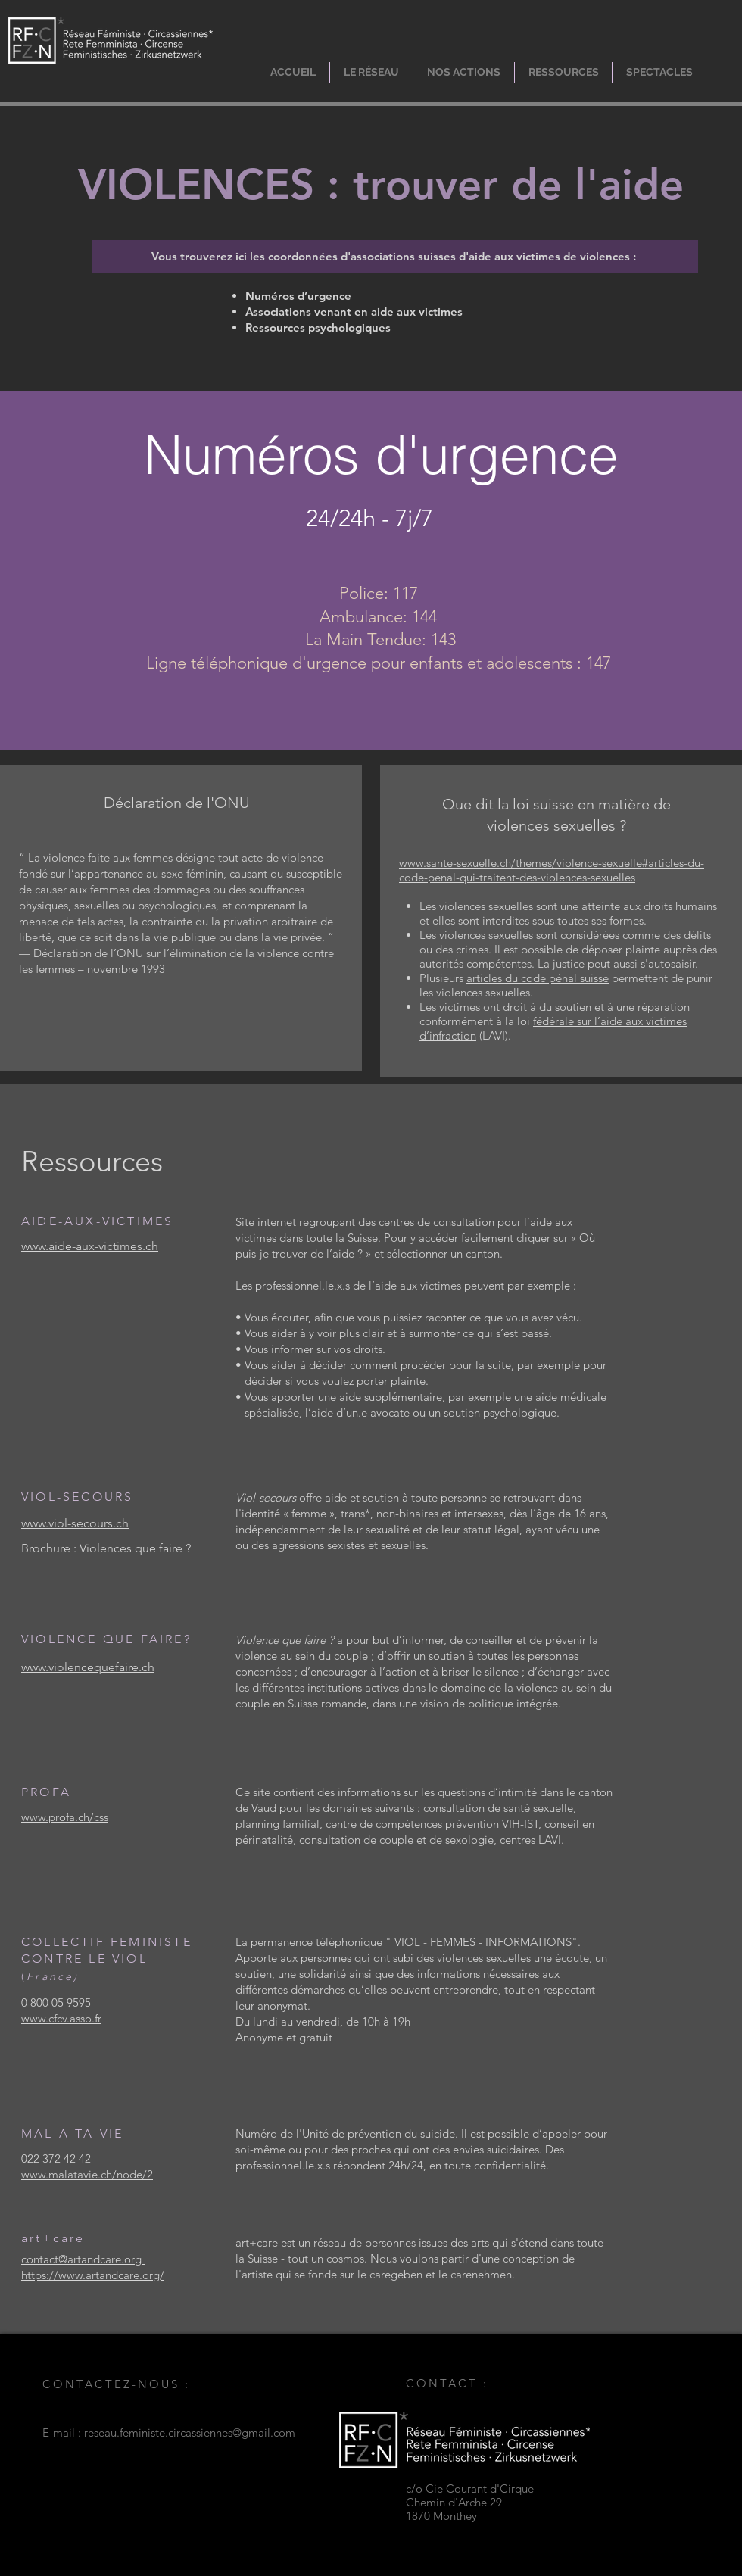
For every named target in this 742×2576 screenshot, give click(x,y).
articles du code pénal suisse (537, 978)
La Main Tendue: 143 (380, 639)
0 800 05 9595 (56, 2002)
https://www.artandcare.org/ (92, 2275)
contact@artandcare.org (83, 2259)
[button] (371, 72)
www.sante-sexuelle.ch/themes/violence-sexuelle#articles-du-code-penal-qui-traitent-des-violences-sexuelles (551, 870)
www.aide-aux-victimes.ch (89, 1246)
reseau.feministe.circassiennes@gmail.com (189, 2432)
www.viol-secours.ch (75, 1523)
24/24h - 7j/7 (369, 518)
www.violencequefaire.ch (87, 1667)
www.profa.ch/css (64, 1817)
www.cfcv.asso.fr (61, 2018)
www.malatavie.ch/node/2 (87, 2174)
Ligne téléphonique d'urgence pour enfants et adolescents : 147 (378, 663)
